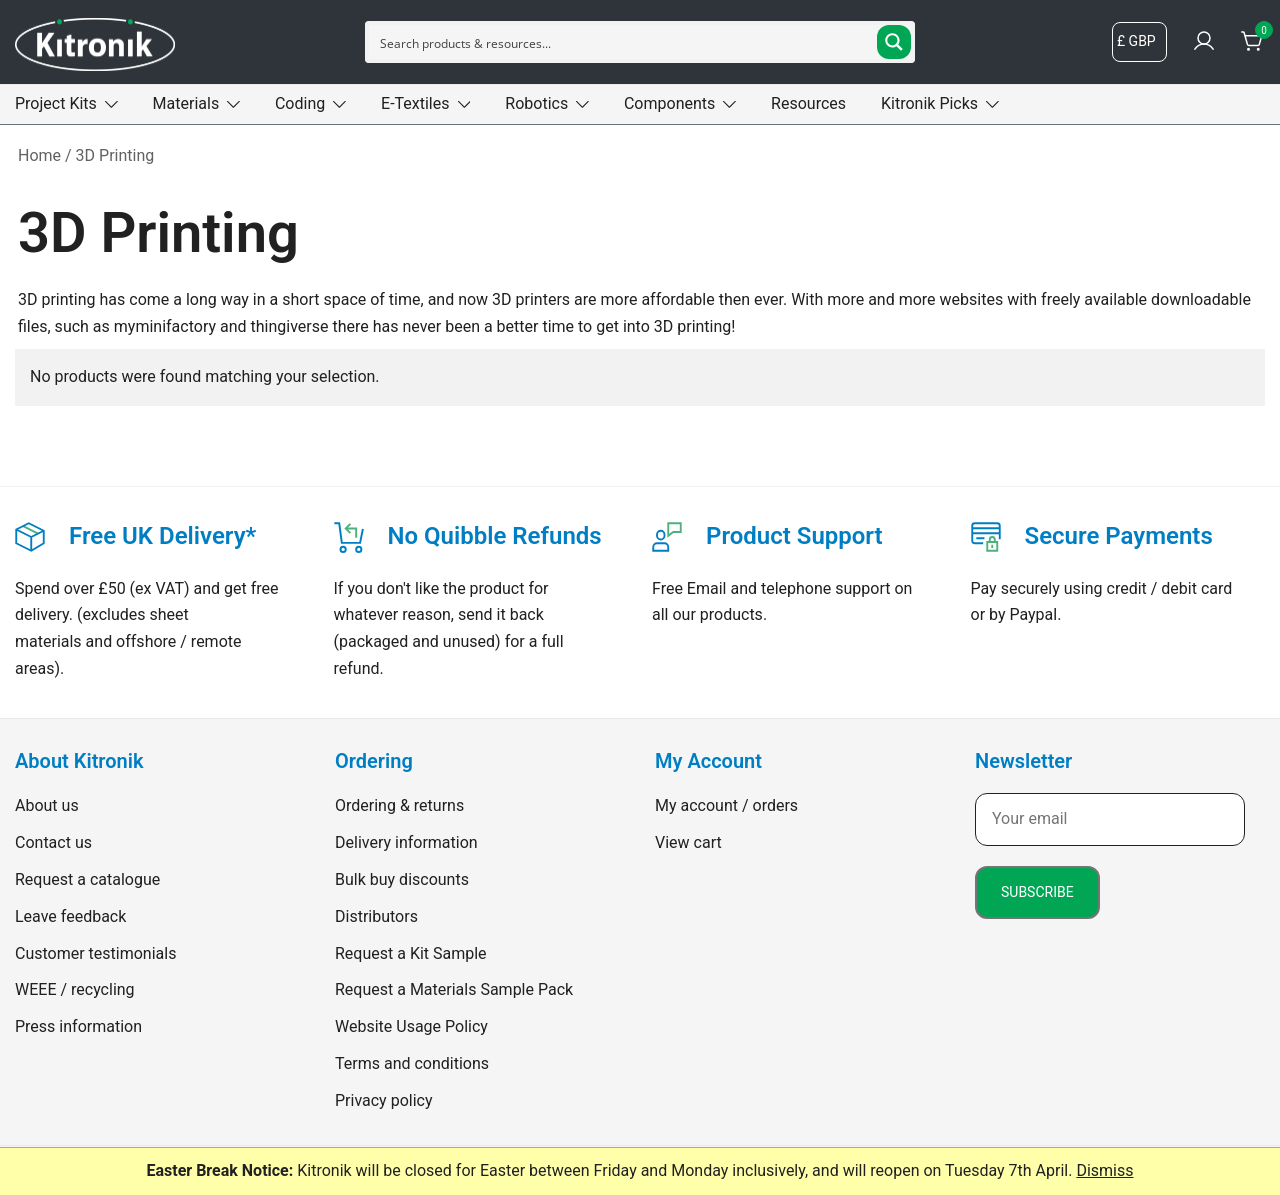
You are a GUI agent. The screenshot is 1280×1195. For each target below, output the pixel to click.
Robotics (536, 103)
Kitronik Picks (929, 103)
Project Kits (56, 103)
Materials (186, 103)
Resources (808, 103)
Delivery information (406, 842)
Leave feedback (70, 916)
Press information (78, 1026)
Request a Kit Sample (411, 953)
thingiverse (290, 326)
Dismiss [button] (1104, 1170)
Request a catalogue (87, 879)
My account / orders (726, 805)
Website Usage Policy (411, 1026)
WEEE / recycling (75, 989)
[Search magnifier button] (894, 42)
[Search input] (624, 42)
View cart (688, 842)
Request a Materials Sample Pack (454, 989)
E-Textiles (415, 103)
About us (47, 805)
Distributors (376, 916)
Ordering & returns (399, 805)
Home (39, 155)
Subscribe (1037, 892)
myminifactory (165, 326)
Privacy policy (384, 1100)
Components (669, 103)
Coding (300, 103)
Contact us (53, 842)
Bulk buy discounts (402, 879)
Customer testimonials (95, 953)
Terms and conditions (412, 1063)
